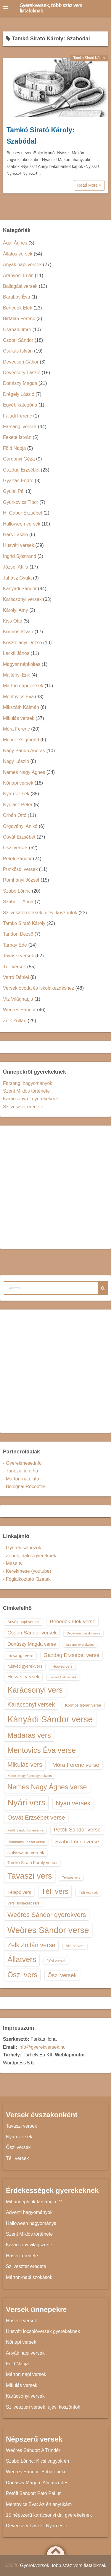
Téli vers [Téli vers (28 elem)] (55, 1891)
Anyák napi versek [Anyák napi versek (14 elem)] (23, 1622)
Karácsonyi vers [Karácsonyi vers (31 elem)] (35, 1689)
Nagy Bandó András (24, 750)
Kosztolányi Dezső (22, 642)
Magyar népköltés (21, 664)
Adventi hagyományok (29, 2212)
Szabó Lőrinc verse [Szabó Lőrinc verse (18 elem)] (77, 1842)
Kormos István (18, 631)
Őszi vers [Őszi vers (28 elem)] (22, 1975)
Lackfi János (16, 653)
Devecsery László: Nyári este (36, 2525)
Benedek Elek (17, 307)
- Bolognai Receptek (24, 1486)
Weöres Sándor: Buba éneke (36, 2471)
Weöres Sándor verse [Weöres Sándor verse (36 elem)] (48, 1930)
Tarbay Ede (15, 944)
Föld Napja (14, 448)
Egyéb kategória (20, 404)
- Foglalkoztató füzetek (27, 1579)
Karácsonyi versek (22, 599)
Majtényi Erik (16, 674)
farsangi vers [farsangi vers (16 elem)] (20, 1655)
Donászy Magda (20, 383)
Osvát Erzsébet (19, 836)
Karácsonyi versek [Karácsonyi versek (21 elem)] (31, 1704)
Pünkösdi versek (20, 869)
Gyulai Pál (14, 491)
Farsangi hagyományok (27, 1083)
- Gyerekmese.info (22, 1463)
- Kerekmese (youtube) (27, 1571)
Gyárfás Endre (18, 480)
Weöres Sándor (19, 1009)
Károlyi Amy (15, 610)
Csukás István (18, 350)
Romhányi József (21, 880)
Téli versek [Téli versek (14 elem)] (88, 1892)
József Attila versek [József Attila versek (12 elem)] (63, 1677)
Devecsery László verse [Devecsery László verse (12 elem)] (83, 1633)
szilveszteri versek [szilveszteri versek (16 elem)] (25, 1852)
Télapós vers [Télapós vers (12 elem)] (71, 1877)
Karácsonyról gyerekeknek (31, 1098)
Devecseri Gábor (20, 361)
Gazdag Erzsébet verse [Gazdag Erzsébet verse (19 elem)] (71, 1655)
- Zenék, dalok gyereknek (29, 1555)
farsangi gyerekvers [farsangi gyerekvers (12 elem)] (80, 1644)
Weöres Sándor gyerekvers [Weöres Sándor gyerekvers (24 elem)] (46, 1914)
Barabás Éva (16, 296)
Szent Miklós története (26, 1090)
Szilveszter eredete (23, 1106)
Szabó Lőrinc (16, 890)
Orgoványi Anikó (20, 826)
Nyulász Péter (18, 804)
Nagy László (16, 761)
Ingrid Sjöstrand (19, 556)
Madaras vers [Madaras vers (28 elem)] (29, 1735)
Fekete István (17, 437)
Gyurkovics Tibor (20, 502)
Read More (89, 185)
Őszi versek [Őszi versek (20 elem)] (62, 1975)
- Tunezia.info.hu (20, 1470)
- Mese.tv (12, 1563)
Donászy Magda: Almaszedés (37, 2482)
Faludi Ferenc (17, 415)
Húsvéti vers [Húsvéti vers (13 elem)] (62, 1666)
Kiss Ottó (12, 620)
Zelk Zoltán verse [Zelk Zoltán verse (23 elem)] (31, 1945)
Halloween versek (21, 523)
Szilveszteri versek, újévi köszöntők (40, 912)
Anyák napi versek (22, 264)
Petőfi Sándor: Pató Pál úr (33, 2493)
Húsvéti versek (18, 545)
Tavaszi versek (18, 955)
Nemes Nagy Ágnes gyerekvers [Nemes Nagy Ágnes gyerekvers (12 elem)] (29, 1775)
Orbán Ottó (14, 815)
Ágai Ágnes (15, 242)
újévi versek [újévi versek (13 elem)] (56, 1961)
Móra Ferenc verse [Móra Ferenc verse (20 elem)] (75, 1765)
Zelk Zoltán (14, 1020)
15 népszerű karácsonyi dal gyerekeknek (49, 2515)
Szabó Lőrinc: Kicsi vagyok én (37, 2461)
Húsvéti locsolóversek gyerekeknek (43, 2331)
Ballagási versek (20, 286)
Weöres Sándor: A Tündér (33, 2450)
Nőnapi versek (18, 782)
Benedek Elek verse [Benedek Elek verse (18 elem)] (73, 1621)
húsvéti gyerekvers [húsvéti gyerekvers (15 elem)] (24, 1666)
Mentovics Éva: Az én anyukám (39, 2504)
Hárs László (15, 534)
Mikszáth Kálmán (21, 707)
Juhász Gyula (17, 577)
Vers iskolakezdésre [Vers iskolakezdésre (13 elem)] (23, 1903)
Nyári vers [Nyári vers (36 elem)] (26, 1802)
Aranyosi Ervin (18, 275)
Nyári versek (16, 793)
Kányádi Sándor (20, 588)
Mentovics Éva (18, 696)
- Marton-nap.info (21, 1478)
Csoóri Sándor (18, 340)
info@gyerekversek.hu (41, 2047)
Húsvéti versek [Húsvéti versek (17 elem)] (23, 1676)
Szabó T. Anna (18, 901)
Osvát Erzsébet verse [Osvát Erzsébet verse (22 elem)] (36, 1817)
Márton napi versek (23, 685)
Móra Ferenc (16, 728)
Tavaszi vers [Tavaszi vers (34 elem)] (29, 1875)
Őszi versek (15, 847)
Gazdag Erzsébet (21, 469)
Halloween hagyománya (31, 2223)
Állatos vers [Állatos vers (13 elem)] (75, 1946)
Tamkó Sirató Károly (89, 58)
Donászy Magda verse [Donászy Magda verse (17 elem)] (31, 1644)
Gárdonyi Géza (19, 458)
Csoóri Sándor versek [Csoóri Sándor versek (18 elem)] (32, 1633)
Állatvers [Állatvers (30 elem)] (21, 1959)
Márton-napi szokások (29, 2277)
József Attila (15, 566)
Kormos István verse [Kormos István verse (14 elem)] (83, 1705)
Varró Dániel (16, 977)
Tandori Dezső (18, 934)
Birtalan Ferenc (19, 318)
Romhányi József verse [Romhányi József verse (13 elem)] (26, 1842)
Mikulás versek (18, 718)
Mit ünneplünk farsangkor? (34, 2201)
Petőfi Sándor (17, 858)
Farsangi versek (20, 426)
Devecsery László (21, 372)
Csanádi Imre (17, 329)
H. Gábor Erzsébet (22, 512)
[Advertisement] (55, 1187)
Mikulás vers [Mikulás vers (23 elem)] (24, 1764)
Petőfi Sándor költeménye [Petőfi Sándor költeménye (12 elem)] (25, 1830)
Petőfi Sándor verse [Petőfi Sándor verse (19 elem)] (77, 1830)
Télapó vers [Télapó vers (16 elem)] (19, 1892)
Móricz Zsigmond (21, 739)
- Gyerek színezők (22, 1547)
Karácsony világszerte (29, 2244)
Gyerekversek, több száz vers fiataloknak (51, 8)
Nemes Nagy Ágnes (24, 772)
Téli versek (14, 966)
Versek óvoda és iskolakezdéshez (38, 988)
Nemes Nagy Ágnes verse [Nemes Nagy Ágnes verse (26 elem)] (47, 1787)
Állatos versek (18, 253)
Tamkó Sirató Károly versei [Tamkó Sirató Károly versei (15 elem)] (32, 1862)
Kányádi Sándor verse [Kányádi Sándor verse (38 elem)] (50, 1719)
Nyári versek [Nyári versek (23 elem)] (73, 1803)
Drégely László (18, 394)
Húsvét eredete (22, 2255)
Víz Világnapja (18, 998)
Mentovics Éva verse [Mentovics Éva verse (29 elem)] (41, 1750)
